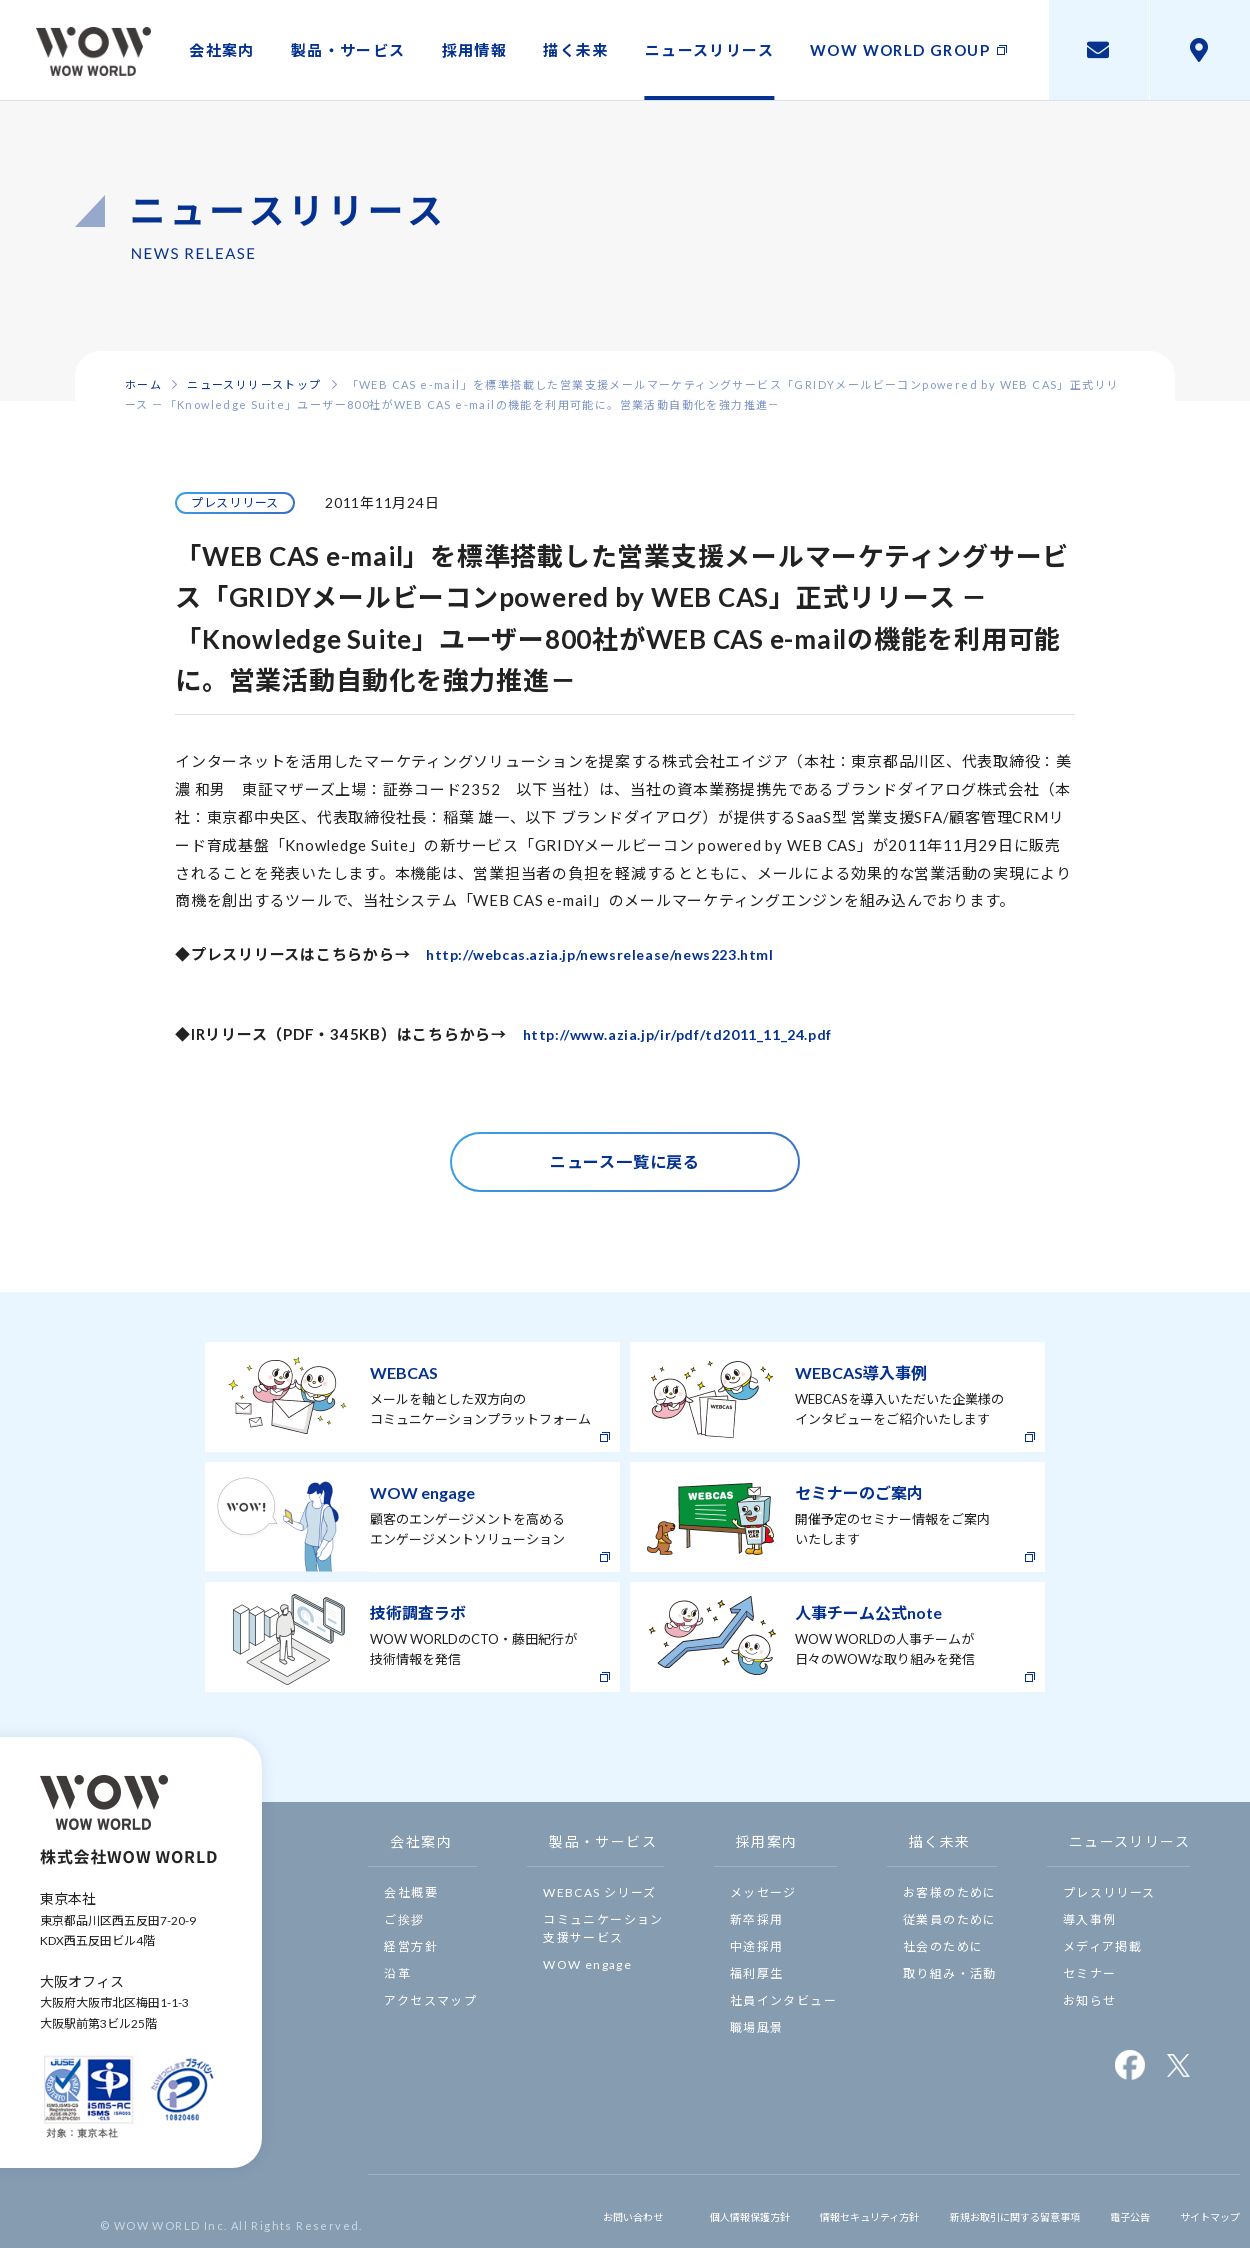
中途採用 (757, 1946)
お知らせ (1090, 2000)
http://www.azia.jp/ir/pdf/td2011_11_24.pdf (693, 1034)
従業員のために (950, 1919)
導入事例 (1090, 1919)
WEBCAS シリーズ (599, 1892)
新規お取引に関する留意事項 (972, 2211)
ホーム (143, 384)
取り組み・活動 (950, 1973)
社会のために (943, 1946)
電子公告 (1110, 2211)
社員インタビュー (783, 2000)
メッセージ (763, 1892)
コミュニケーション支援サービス (603, 1928)
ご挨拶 (404, 1919)
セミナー (1090, 1973)
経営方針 (411, 1946)
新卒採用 (757, 1919)
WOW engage (587, 1964)
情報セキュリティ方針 (795, 2211)
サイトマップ (1200, 2211)
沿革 (397, 1973)
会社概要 (411, 1892)
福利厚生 (757, 1973)
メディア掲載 (1102, 1946)
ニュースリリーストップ (254, 384)
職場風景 (757, 2027)
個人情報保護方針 (652, 2211)
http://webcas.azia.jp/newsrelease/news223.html (616, 954)
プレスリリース (1109, 1892)
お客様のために (950, 1892)
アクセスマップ (430, 2000)
